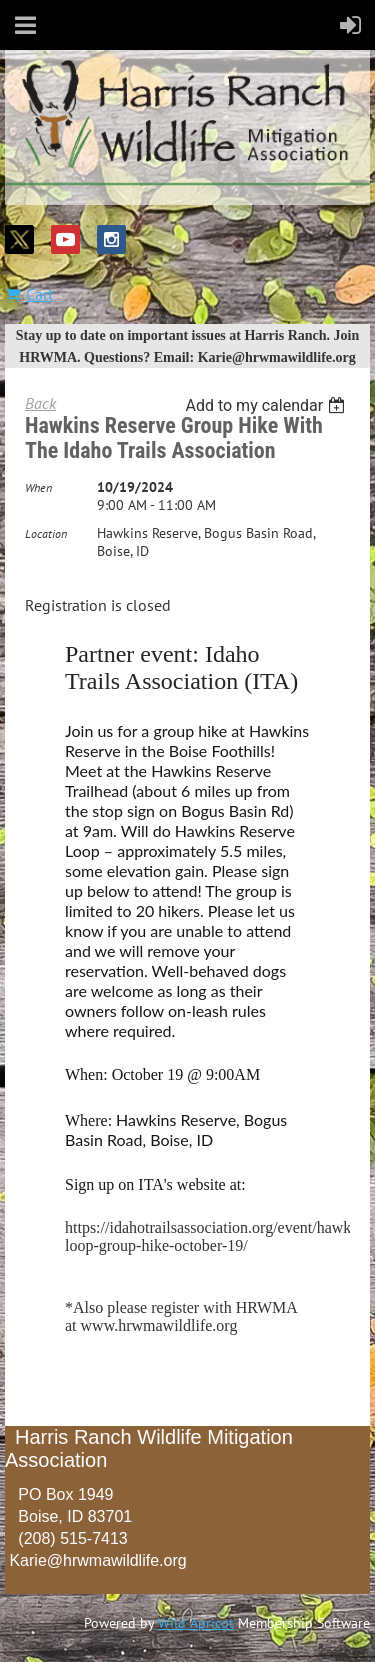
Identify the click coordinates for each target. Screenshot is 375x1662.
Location (46, 533)
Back (40, 403)
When (38, 487)
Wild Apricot (196, 1623)
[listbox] (267, 405)
